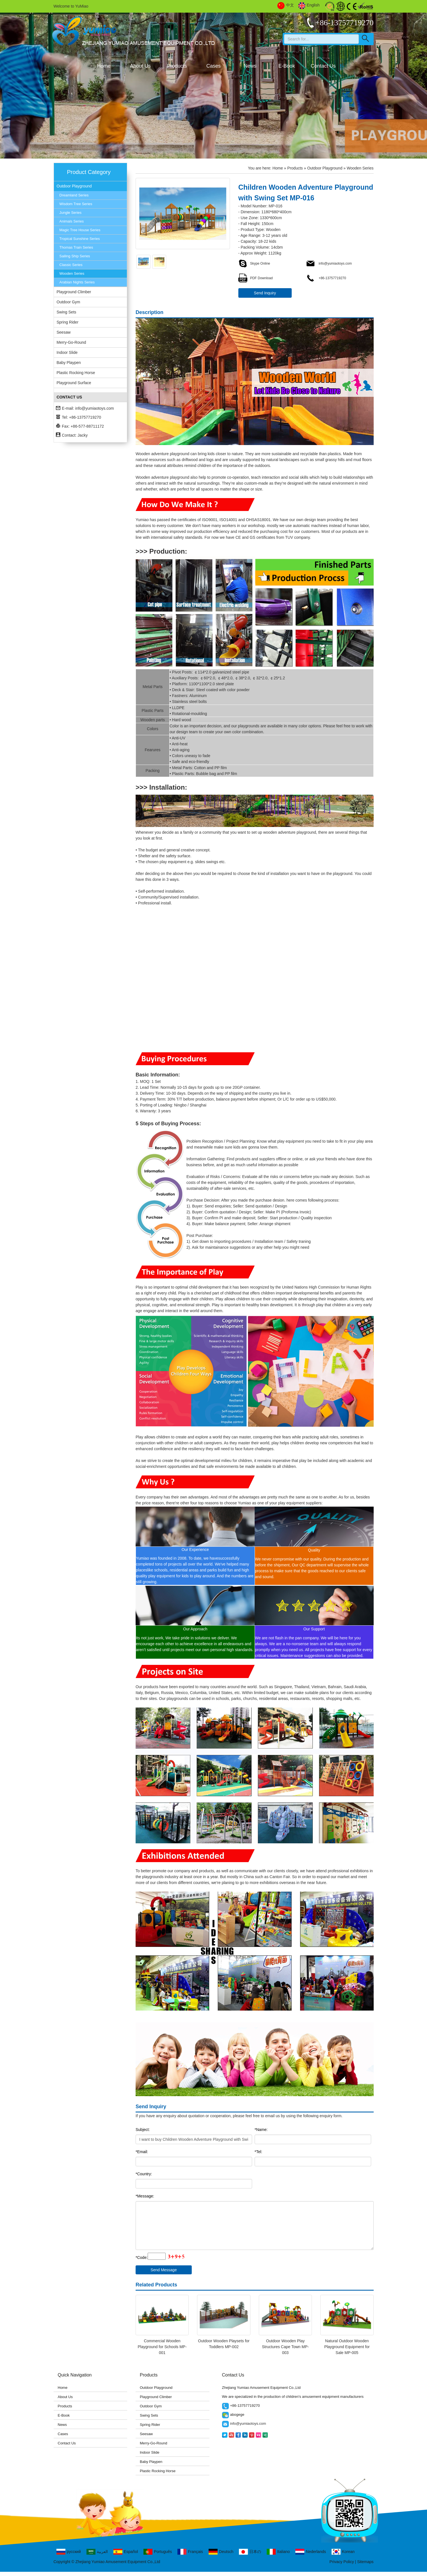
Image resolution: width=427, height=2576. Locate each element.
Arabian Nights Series (77, 282)
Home (104, 66)
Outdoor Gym (68, 302)
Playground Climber (74, 292)
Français (190, 2552)
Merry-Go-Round (71, 342)
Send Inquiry (265, 293)
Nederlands (310, 2552)
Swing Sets (66, 312)
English (309, 5)
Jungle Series (71, 212)
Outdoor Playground (74, 186)
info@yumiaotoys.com (94, 408)
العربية (97, 2552)
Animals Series (72, 221)
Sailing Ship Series (75, 256)
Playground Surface (74, 383)
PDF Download (255, 278)
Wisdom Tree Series (76, 204)
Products (177, 66)
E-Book (286, 66)
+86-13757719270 (326, 278)
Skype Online (254, 263)
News (250, 66)
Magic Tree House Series (80, 230)
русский (68, 2552)
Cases (213, 66)
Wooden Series (72, 273)
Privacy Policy (342, 2561)
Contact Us (323, 66)
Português (157, 2552)
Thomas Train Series (76, 247)
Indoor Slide (67, 352)
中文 (285, 5)
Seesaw (64, 332)
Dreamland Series (74, 195)
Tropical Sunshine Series (80, 239)
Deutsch (221, 2552)
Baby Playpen (69, 362)
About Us (140, 66)
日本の (250, 2552)
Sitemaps (365, 2561)
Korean (343, 2552)
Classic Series (71, 265)
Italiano (278, 2552)
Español (125, 2552)
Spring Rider (68, 322)
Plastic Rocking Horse (76, 372)
